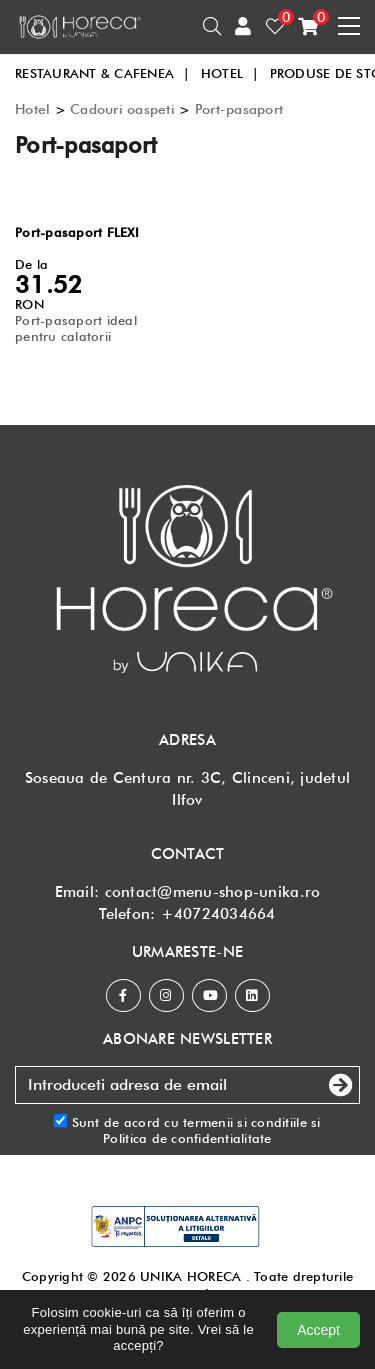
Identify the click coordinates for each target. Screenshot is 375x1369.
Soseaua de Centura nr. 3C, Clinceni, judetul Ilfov (187, 789)
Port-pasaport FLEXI (77, 232)
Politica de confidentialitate (187, 1138)
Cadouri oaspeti (122, 109)
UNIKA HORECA (190, 1276)
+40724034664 (218, 914)
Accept (318, 1330)
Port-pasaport (239, 109)
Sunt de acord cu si (187, 1130)
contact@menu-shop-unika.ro (213, 892)
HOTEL (230, 73)
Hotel (32, 109)
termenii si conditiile (245, 1122)
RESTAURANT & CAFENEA (103, 73)
